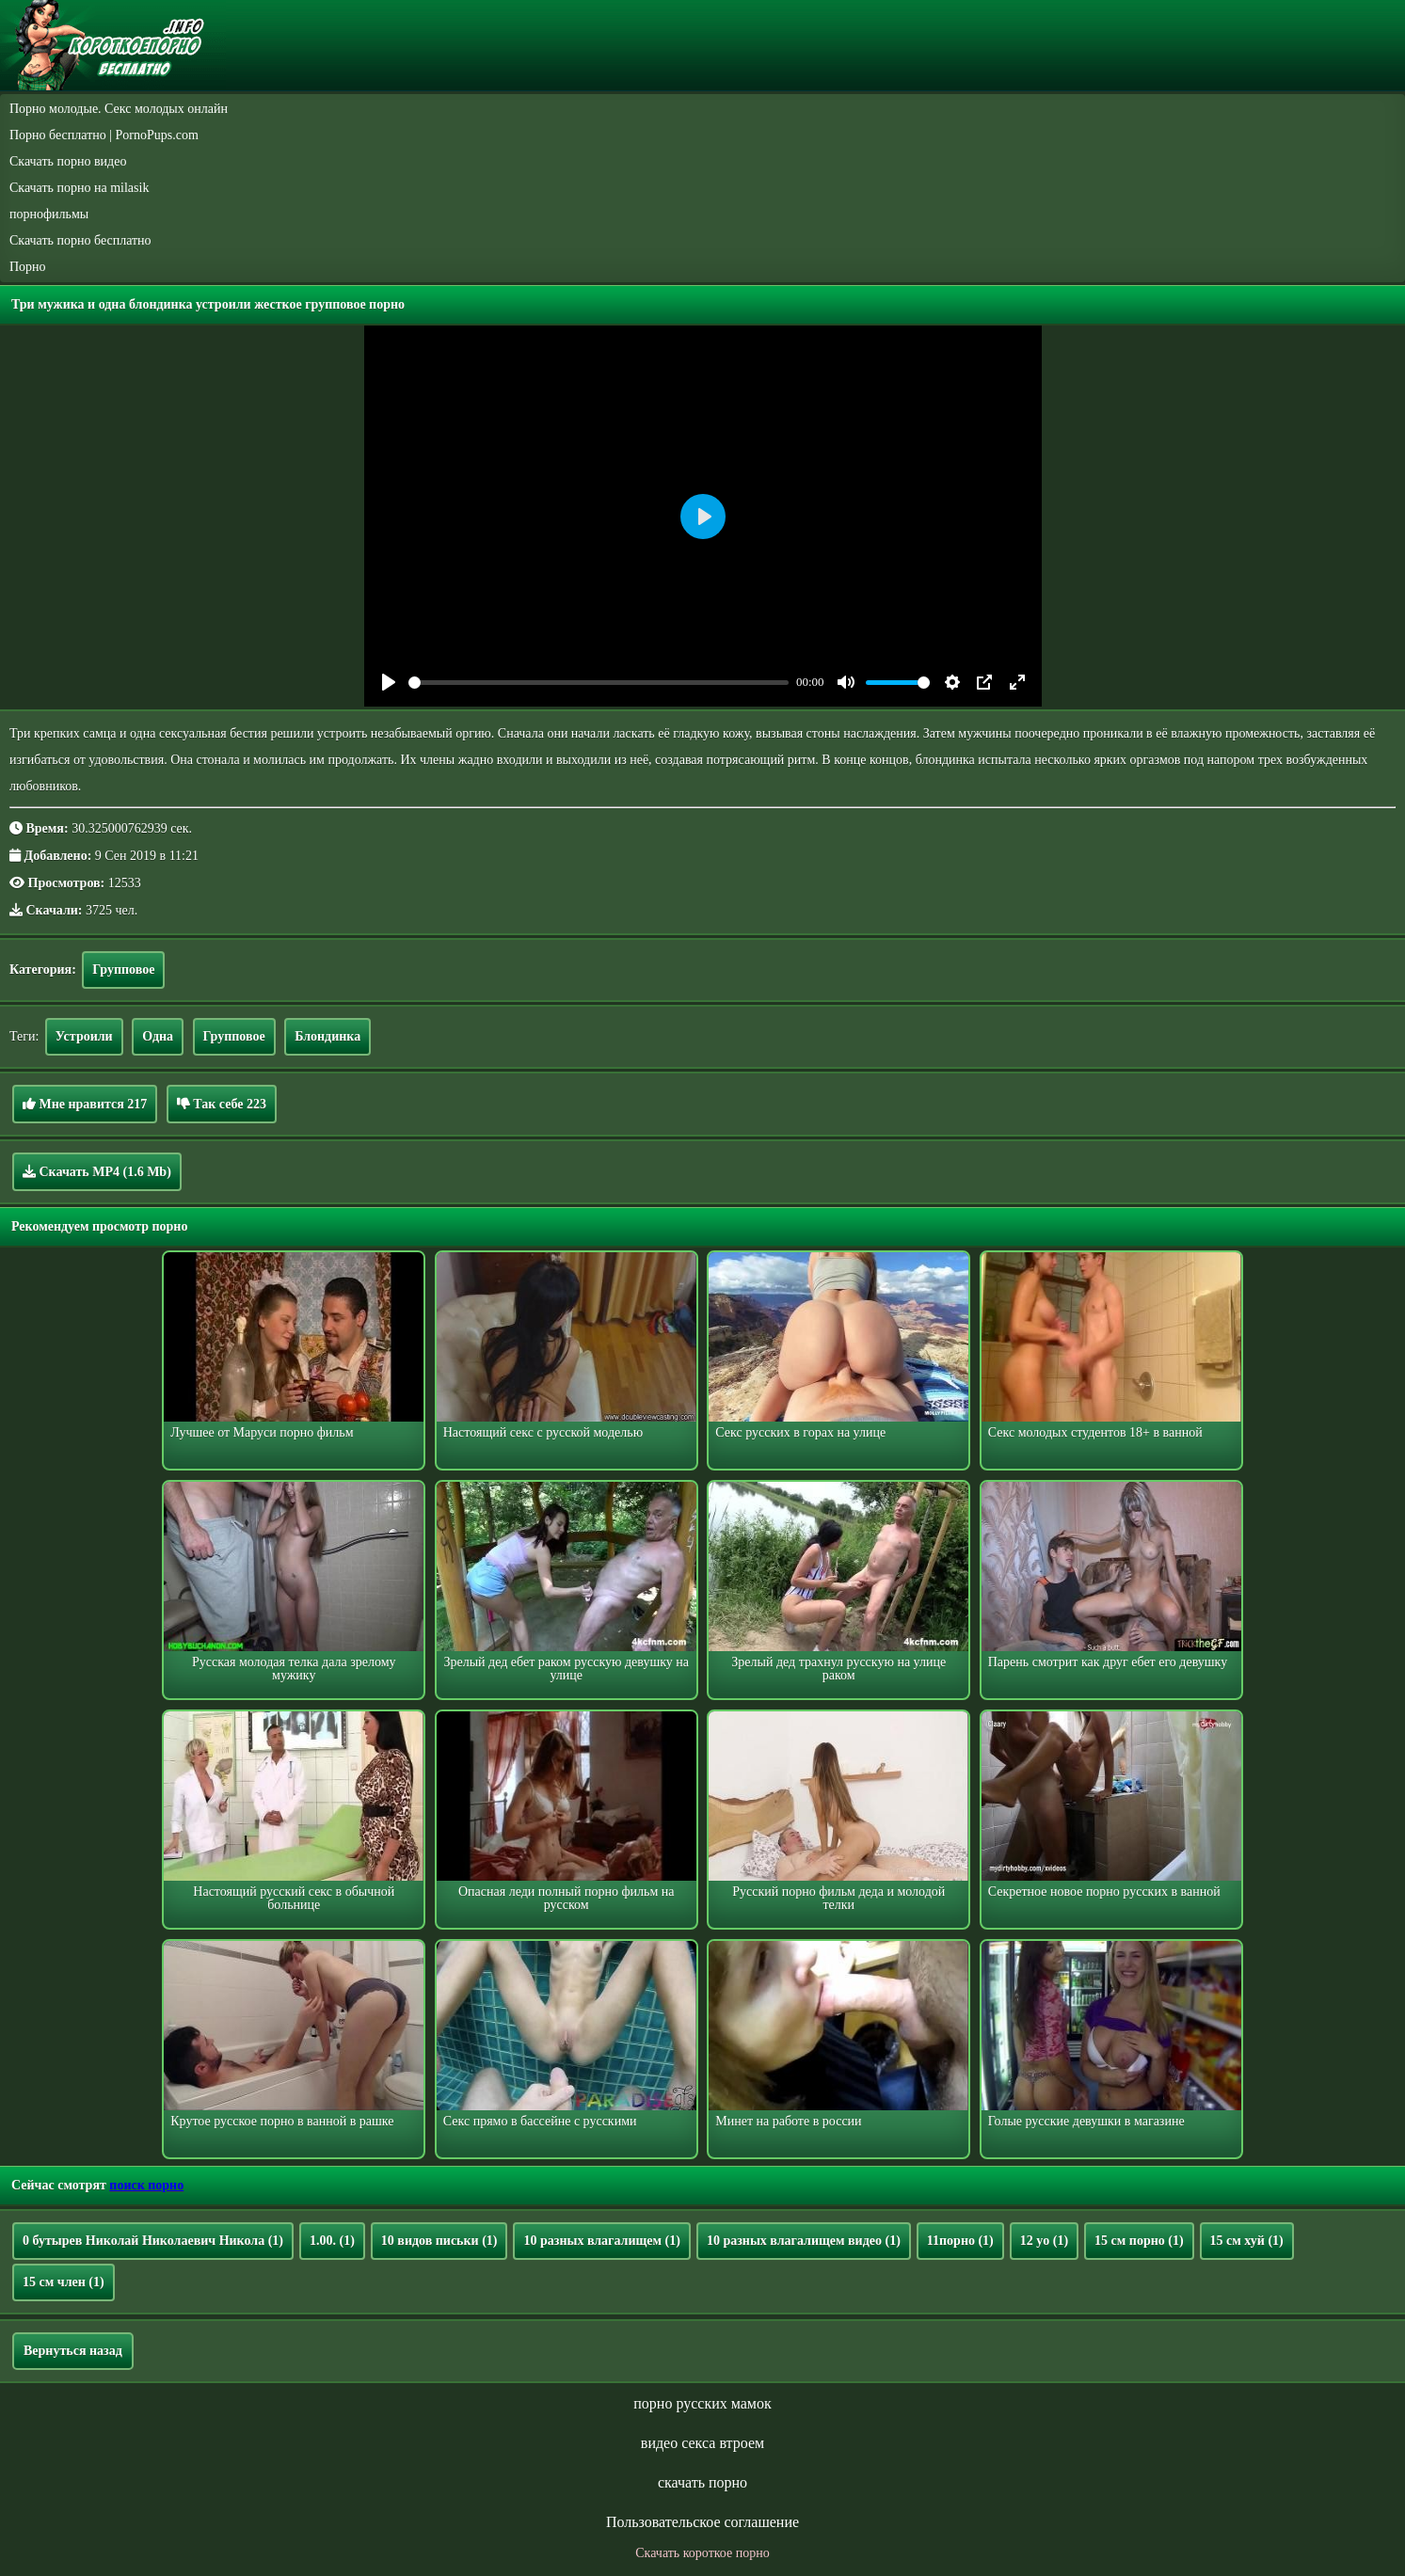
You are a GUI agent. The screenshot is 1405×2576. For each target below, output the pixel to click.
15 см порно (1139, 2241)
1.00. (332, 2241)
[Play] (389, 682)
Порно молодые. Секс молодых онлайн (118, 109)
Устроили (84, 1036)
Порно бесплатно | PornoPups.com (104, 135)
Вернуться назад (73, 2351)
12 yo (1044, 2241)
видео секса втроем (702, 2443)
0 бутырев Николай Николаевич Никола (153, 2241)
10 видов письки (439, 2241)
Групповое (123, 969)
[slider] (599, 683)
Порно (27, 267)
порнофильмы (48, 214)
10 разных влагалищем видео (804, 2241)
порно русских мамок (702, 2403)
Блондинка (327, 1036)
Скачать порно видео (67, 161)
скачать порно (702, 2482)
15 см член (63, 2282)
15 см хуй (1247, 2241)
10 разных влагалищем (601, 2241)
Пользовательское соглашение (702, 2522)
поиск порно (146, 2185)
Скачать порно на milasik (79, 188)
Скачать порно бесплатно (80, 240)
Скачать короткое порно (702, 2553)
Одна (157, 1036)
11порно (960, 2241)
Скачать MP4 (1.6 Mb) (97, 1171)
